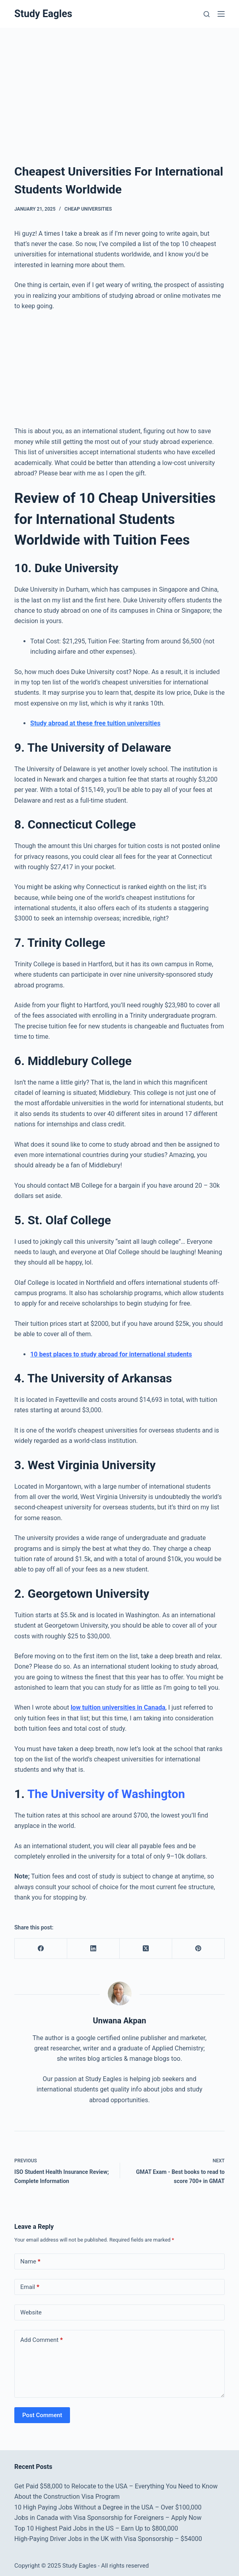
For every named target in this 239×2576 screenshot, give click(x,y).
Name (30, 2262)
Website (31, 2312)
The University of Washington (106, 1794)
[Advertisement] (119, 87)
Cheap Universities (88, 209)
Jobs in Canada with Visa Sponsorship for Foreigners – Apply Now (108, 2517)
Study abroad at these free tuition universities (95, 723)
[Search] (207, 14)
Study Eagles (43, 14)
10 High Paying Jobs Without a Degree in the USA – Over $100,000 (108, 2507)
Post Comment (42, 2415)
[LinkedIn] (93, 1949)
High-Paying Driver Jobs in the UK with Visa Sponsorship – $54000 (108, 2539)
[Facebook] (41, 1949)
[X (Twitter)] (146, 1949)
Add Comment (41, 2340)
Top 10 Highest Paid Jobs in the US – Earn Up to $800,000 (96, 2528)
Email (29, 2287)
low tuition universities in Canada (118, 1707)
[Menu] (221, 14)
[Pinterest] (198, 1949)
